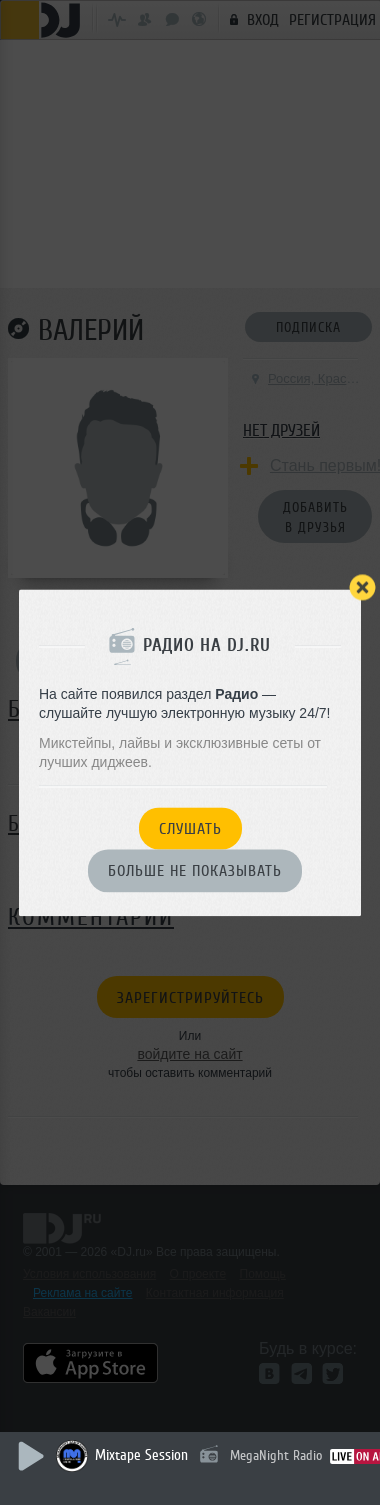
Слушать (190, 829)
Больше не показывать (195, 872)
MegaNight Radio (276, 1455)
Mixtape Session (141, 1455)
